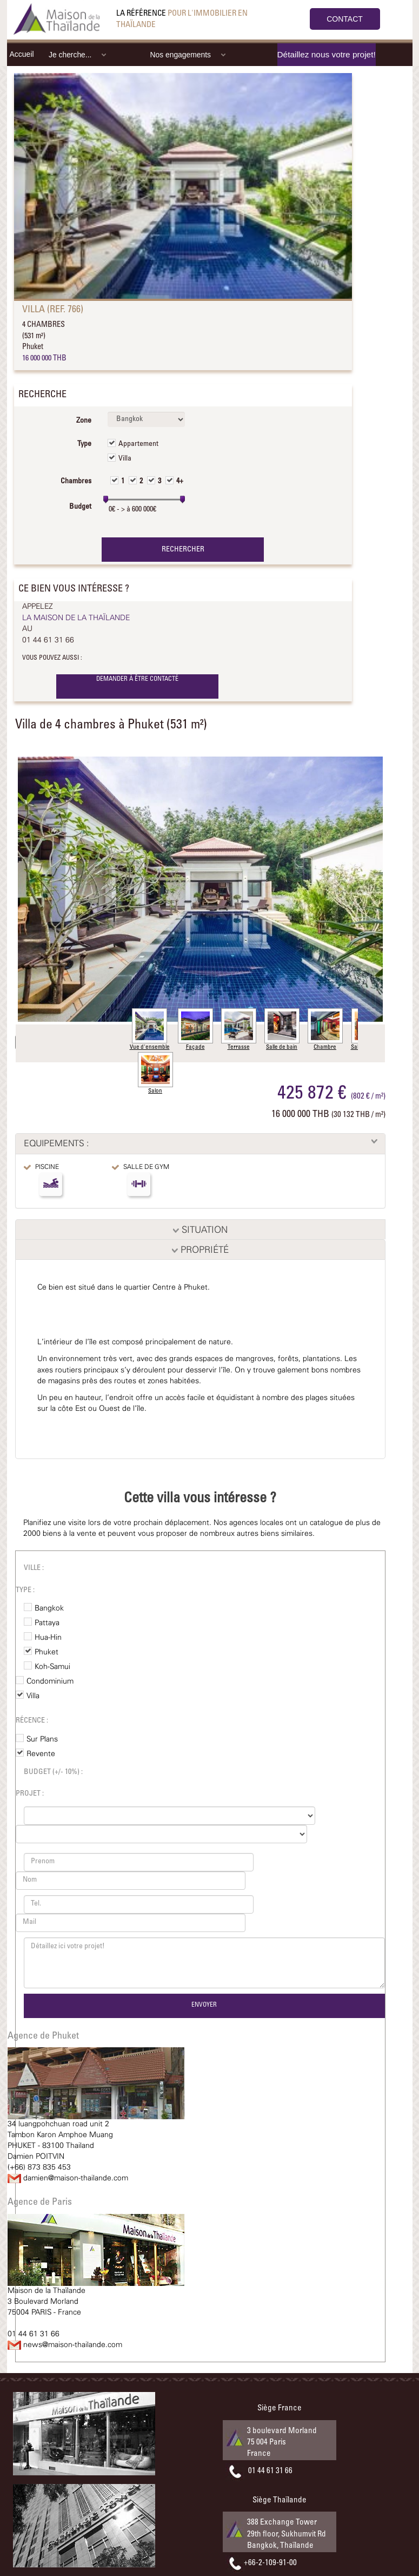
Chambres (76, 481)
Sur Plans (42, 1739)
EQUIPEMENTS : (56, 1144)
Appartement (138, 444)
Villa (124, 459)
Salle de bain (282, 1029)
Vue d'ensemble (150, 1029)
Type (84, 444)
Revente (40, 1754)
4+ (179, 481)
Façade (195, 1029)
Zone (83, 421)
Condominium (50, 1681)
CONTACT (345, 19)
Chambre (325, 1029)
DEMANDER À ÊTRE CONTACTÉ (137, 679)
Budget (80, 507)
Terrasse (238, 1029)
